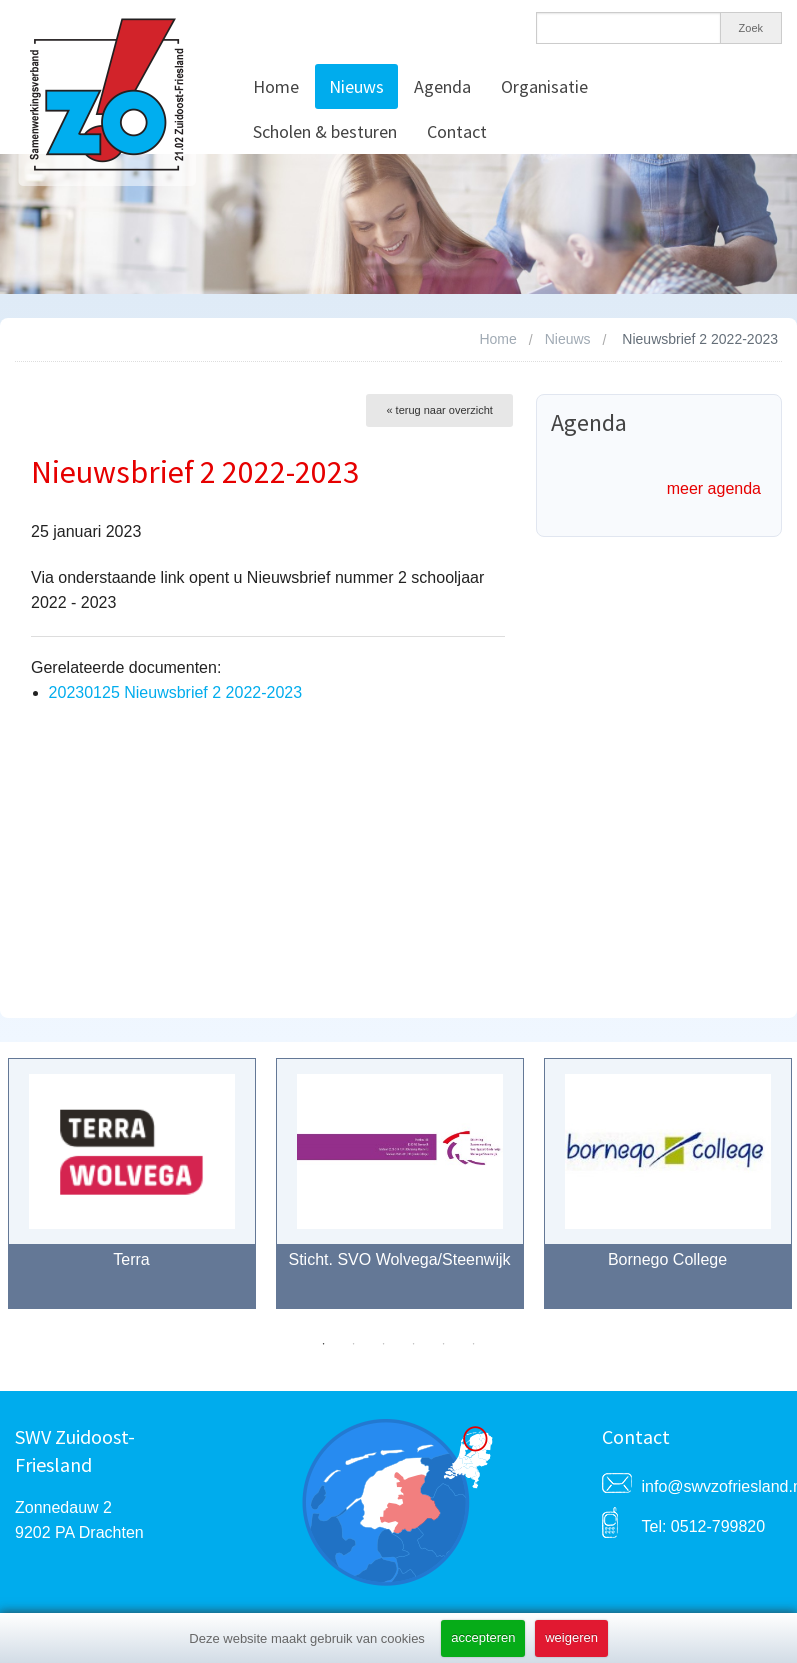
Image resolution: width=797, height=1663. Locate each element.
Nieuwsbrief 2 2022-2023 (700, 339)
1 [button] (324, 1344)
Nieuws (356, 86)
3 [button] (384, 1344)
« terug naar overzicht (439, 410)
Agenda (442, 86)
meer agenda (714, 488)
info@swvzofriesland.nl (712, 1486)
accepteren (483, 1637)
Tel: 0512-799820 (704, 1526)
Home (276, 86)
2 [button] (354, 1344)
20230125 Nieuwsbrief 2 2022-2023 (176, 692)
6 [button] (474, 1344)
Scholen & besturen (325, 131)
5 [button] (444, 1344)
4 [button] (414, 1344)
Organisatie (544, 86)
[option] (400, 1193)
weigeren (571, 1637)
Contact (457, 131)
